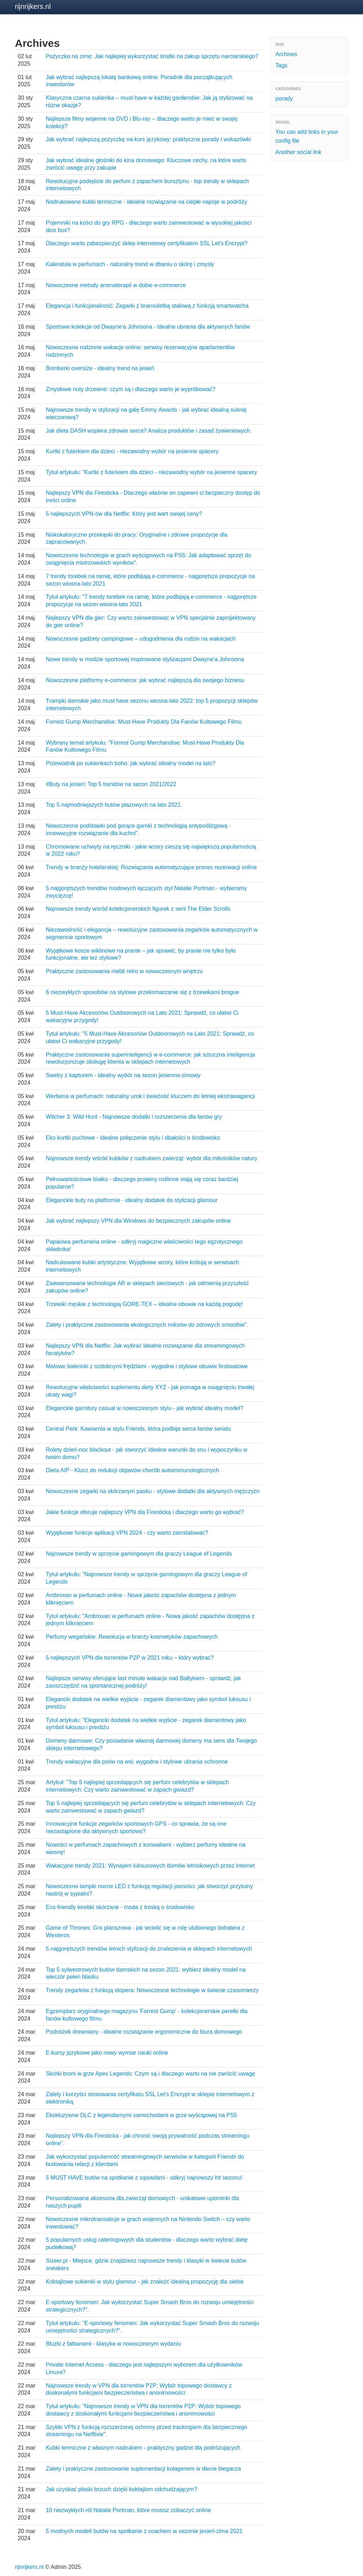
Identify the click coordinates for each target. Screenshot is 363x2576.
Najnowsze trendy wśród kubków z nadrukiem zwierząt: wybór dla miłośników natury (151, 1158)
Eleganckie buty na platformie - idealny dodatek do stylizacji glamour (132, 1200)
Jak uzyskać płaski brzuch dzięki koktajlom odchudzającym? (121, 2489)
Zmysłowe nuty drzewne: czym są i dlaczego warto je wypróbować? (130, 389)
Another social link (298, 152)
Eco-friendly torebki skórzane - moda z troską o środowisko (120, 1907)
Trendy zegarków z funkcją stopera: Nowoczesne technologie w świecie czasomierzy (152, 1990)
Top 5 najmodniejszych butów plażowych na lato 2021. (114, 805)
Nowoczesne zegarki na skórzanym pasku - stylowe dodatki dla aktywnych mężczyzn (152, 1491)
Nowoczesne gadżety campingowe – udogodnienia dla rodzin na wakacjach (140, 639)
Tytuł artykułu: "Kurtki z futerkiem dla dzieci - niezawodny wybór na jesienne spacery (151, 472)
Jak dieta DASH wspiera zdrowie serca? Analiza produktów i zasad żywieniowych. (149, 431)
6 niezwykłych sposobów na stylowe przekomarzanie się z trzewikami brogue (142, 992)
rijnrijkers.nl (33, 6)
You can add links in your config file (306, 136)
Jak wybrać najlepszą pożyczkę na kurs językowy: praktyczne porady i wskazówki (148, 139)
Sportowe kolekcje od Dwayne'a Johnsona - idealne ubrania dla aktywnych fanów (148, 327)
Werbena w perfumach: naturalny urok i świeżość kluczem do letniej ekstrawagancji (150, 1096)
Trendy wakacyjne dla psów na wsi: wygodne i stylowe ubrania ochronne (137, 1762)
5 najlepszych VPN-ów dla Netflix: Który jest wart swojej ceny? (124, 514)
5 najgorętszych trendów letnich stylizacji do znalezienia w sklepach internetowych (149, 1949)
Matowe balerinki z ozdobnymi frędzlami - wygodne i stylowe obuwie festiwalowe (147, 1366)
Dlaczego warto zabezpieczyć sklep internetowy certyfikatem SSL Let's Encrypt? (146, 243)
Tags (281, 65)
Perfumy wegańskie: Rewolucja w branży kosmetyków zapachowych (132, 1637)
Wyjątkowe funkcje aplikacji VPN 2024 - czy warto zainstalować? (127, 1533)
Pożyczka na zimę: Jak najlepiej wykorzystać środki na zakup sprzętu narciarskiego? (152, 56)
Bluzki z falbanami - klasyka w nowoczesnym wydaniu (113, 2344)
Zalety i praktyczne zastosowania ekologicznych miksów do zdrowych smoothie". (147, 1325)
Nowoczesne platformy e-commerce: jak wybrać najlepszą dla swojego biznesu (145, 680)
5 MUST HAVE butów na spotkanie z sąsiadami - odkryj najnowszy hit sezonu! (144, 2178)
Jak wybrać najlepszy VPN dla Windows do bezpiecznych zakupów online (138, 1221)
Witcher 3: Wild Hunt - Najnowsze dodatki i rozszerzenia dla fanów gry (134, 1117)
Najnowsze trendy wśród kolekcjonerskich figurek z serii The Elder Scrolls (138, 909)
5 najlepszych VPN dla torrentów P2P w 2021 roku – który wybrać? (130, 1658)
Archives (286, 54)
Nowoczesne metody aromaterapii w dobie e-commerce (116, 285)
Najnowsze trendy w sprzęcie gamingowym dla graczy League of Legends (139, 1554)
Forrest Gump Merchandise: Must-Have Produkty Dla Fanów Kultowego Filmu (143, 722)
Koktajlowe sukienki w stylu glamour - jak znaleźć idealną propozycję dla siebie (145, 2282)
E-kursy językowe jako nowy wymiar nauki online (107, 2053)
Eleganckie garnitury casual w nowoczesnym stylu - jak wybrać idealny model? (144, 1408)
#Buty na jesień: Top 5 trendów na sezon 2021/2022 (111, 784)
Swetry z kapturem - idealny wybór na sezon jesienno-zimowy (123, 1075)
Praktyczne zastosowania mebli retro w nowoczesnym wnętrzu (124, 971)
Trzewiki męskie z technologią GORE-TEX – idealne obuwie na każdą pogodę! (144, 1304)
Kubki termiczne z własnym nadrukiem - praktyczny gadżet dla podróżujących (143, 2448)
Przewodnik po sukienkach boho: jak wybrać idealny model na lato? (131, 763)
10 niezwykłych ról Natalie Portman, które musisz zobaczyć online (128, 2510)
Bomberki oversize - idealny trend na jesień (100, 368)
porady (284, 98)
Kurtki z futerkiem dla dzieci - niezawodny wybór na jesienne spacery (132, 451)
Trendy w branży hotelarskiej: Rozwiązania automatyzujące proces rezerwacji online (151, 867)
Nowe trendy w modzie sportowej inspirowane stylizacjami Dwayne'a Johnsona (145, 659)
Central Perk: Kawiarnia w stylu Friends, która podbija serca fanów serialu (138, 1429)
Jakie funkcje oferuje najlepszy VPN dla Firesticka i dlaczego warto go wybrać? (145, 1512)
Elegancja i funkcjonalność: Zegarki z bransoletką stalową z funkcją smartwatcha (147, 306)
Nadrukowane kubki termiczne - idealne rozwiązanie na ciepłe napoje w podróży (146, 202)
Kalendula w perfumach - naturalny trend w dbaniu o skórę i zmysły (130, 264)
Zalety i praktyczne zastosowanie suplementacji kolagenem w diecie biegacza (143, 2469)
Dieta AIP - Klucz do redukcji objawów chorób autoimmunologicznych (132, 1470)
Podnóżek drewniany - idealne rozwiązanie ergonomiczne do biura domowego (144, 2032)
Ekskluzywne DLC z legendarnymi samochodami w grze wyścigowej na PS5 (141, 2115)
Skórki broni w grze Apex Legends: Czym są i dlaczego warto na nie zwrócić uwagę (150, 2074)
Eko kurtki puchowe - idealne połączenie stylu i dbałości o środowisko (133, 1138)
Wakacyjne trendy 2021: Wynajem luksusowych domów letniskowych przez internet (150, 1866)
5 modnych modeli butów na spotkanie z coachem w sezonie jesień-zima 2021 (144, 2531)
